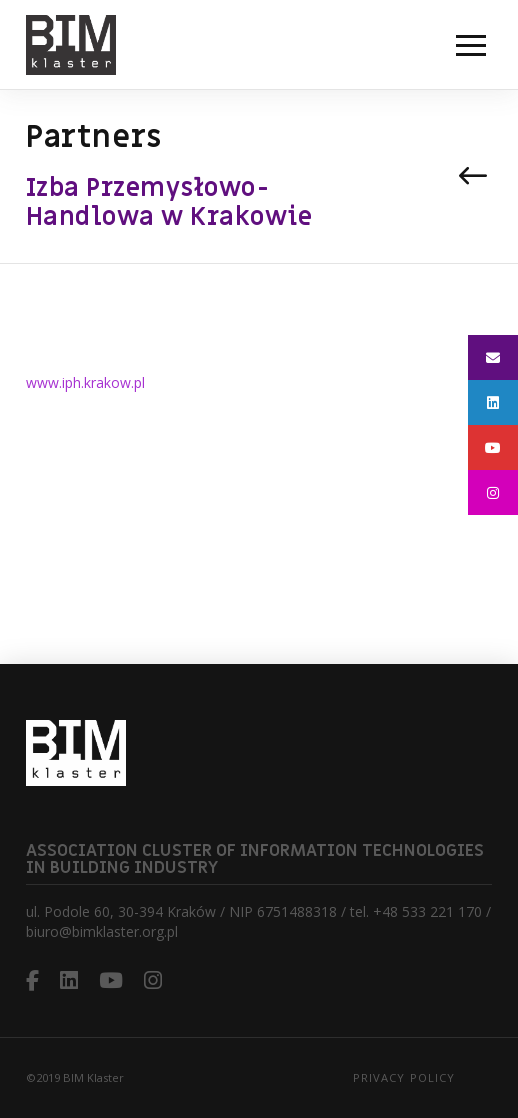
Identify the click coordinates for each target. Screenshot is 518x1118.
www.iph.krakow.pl (85, 382)
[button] (471, 45)
